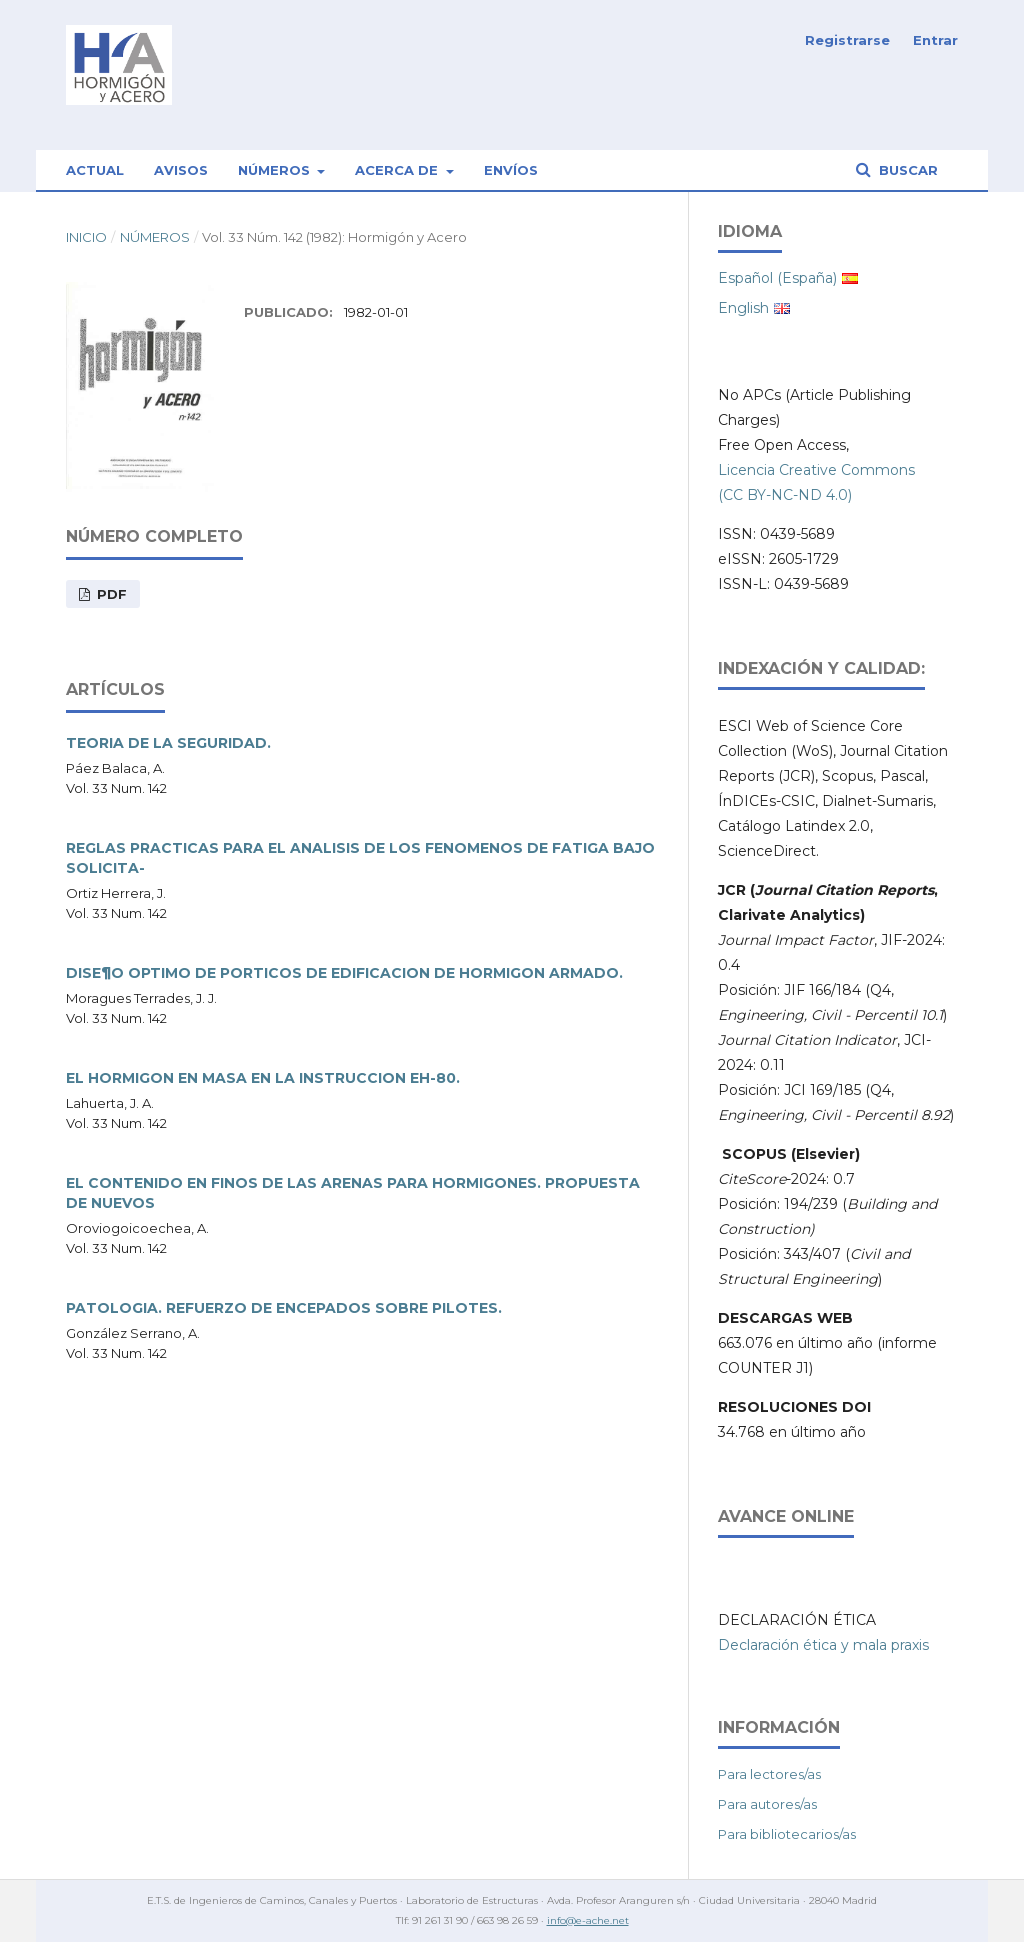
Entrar (935, 40)
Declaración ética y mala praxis (823, 1645)
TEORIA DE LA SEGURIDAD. (168, 743)
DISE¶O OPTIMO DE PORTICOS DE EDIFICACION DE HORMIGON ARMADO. (344, 973)
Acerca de (398, 170)
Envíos (511, 170)
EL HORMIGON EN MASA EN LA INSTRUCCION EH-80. (263, 1078)
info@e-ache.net (588, 1920)
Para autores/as (767, 1804)
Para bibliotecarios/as (787, 1834)
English (743, 308)
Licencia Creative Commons (816, 470)
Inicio (86, 237)
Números (276, 170)
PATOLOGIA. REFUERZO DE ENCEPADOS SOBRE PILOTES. (284, 1308)
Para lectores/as (769, 1774)
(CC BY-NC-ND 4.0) (785, 495)
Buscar (906, 170)
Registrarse (847, 40)
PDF (110, 594)
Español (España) (777, 278)
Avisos (181, 170)
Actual (95, 170)
